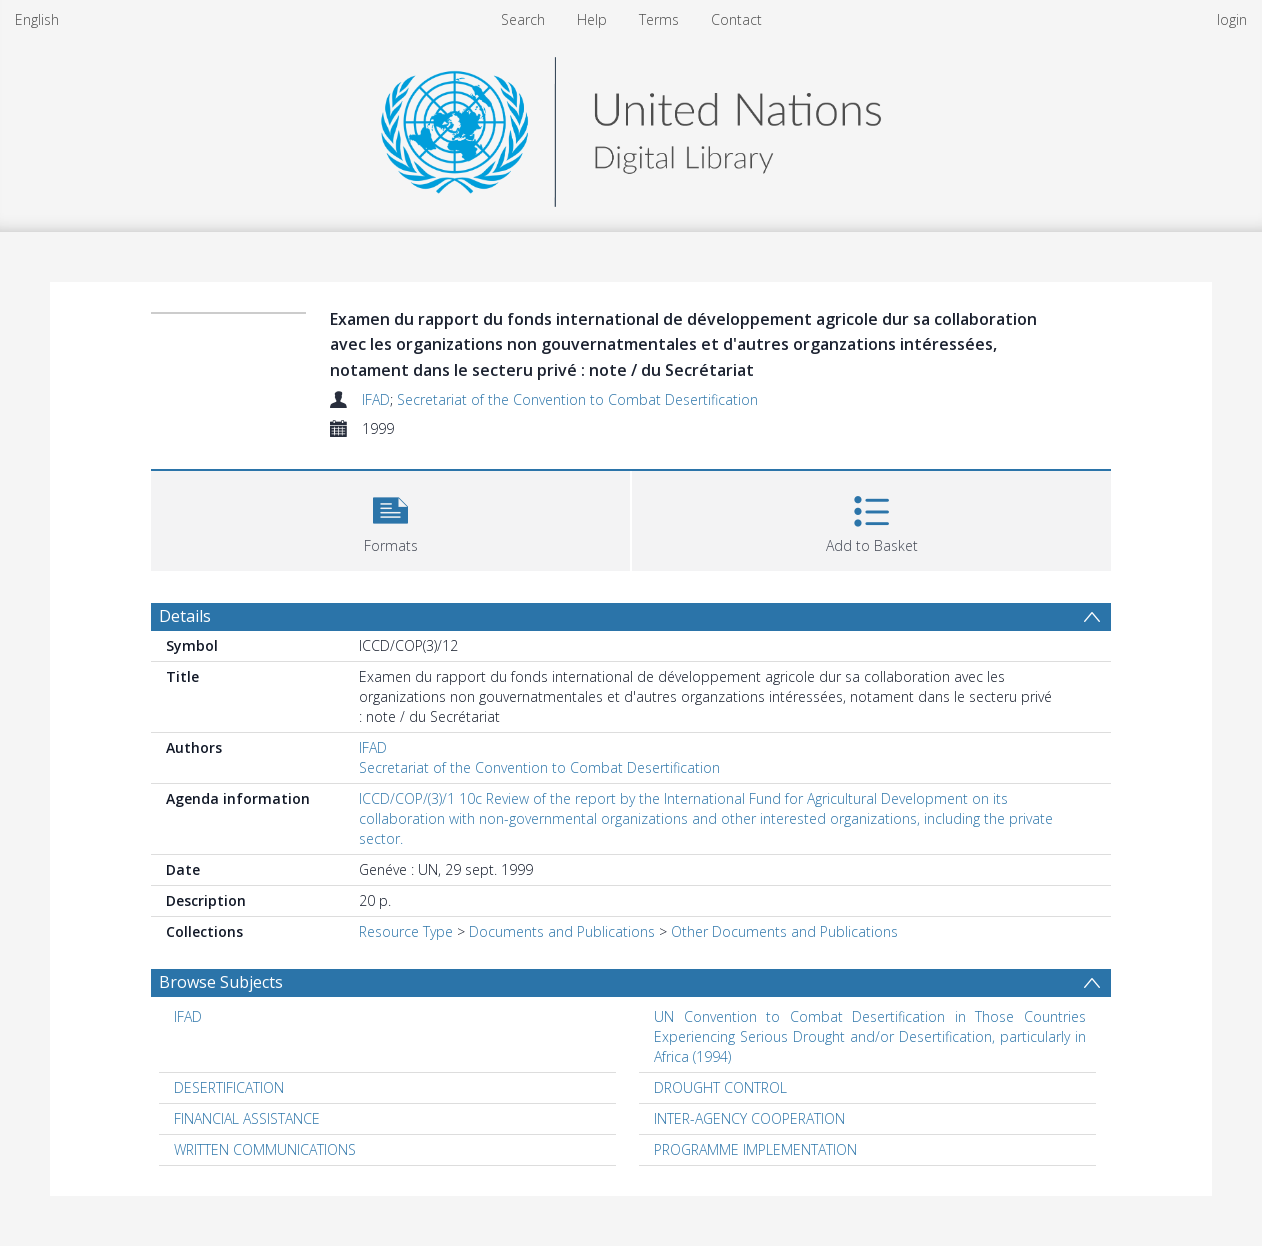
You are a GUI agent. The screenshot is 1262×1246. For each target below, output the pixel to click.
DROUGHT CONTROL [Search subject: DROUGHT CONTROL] (720, 1087)
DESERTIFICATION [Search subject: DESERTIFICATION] (229, 1087)
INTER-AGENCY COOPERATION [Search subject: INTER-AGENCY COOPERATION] (749, 1118)
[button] (390, 518)
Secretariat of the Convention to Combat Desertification (577, 399)
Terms (659, 19)
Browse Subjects (221, 982)
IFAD (376, 399)
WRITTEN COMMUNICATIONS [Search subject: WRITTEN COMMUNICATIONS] (265, 1149)
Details (185, 616)
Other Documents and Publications (784, 931)
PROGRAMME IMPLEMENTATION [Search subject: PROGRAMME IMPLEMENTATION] (755, 1149)
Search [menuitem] (523, 19)
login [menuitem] (1232, 19)
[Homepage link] (631, 126)
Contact (736, 19)
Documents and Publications (562, 931)
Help (592, 19)
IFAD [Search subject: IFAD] (188, 1016)
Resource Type (406, 931)
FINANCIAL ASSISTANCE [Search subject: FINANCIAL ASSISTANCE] (247, 1118)
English (37, 19)
